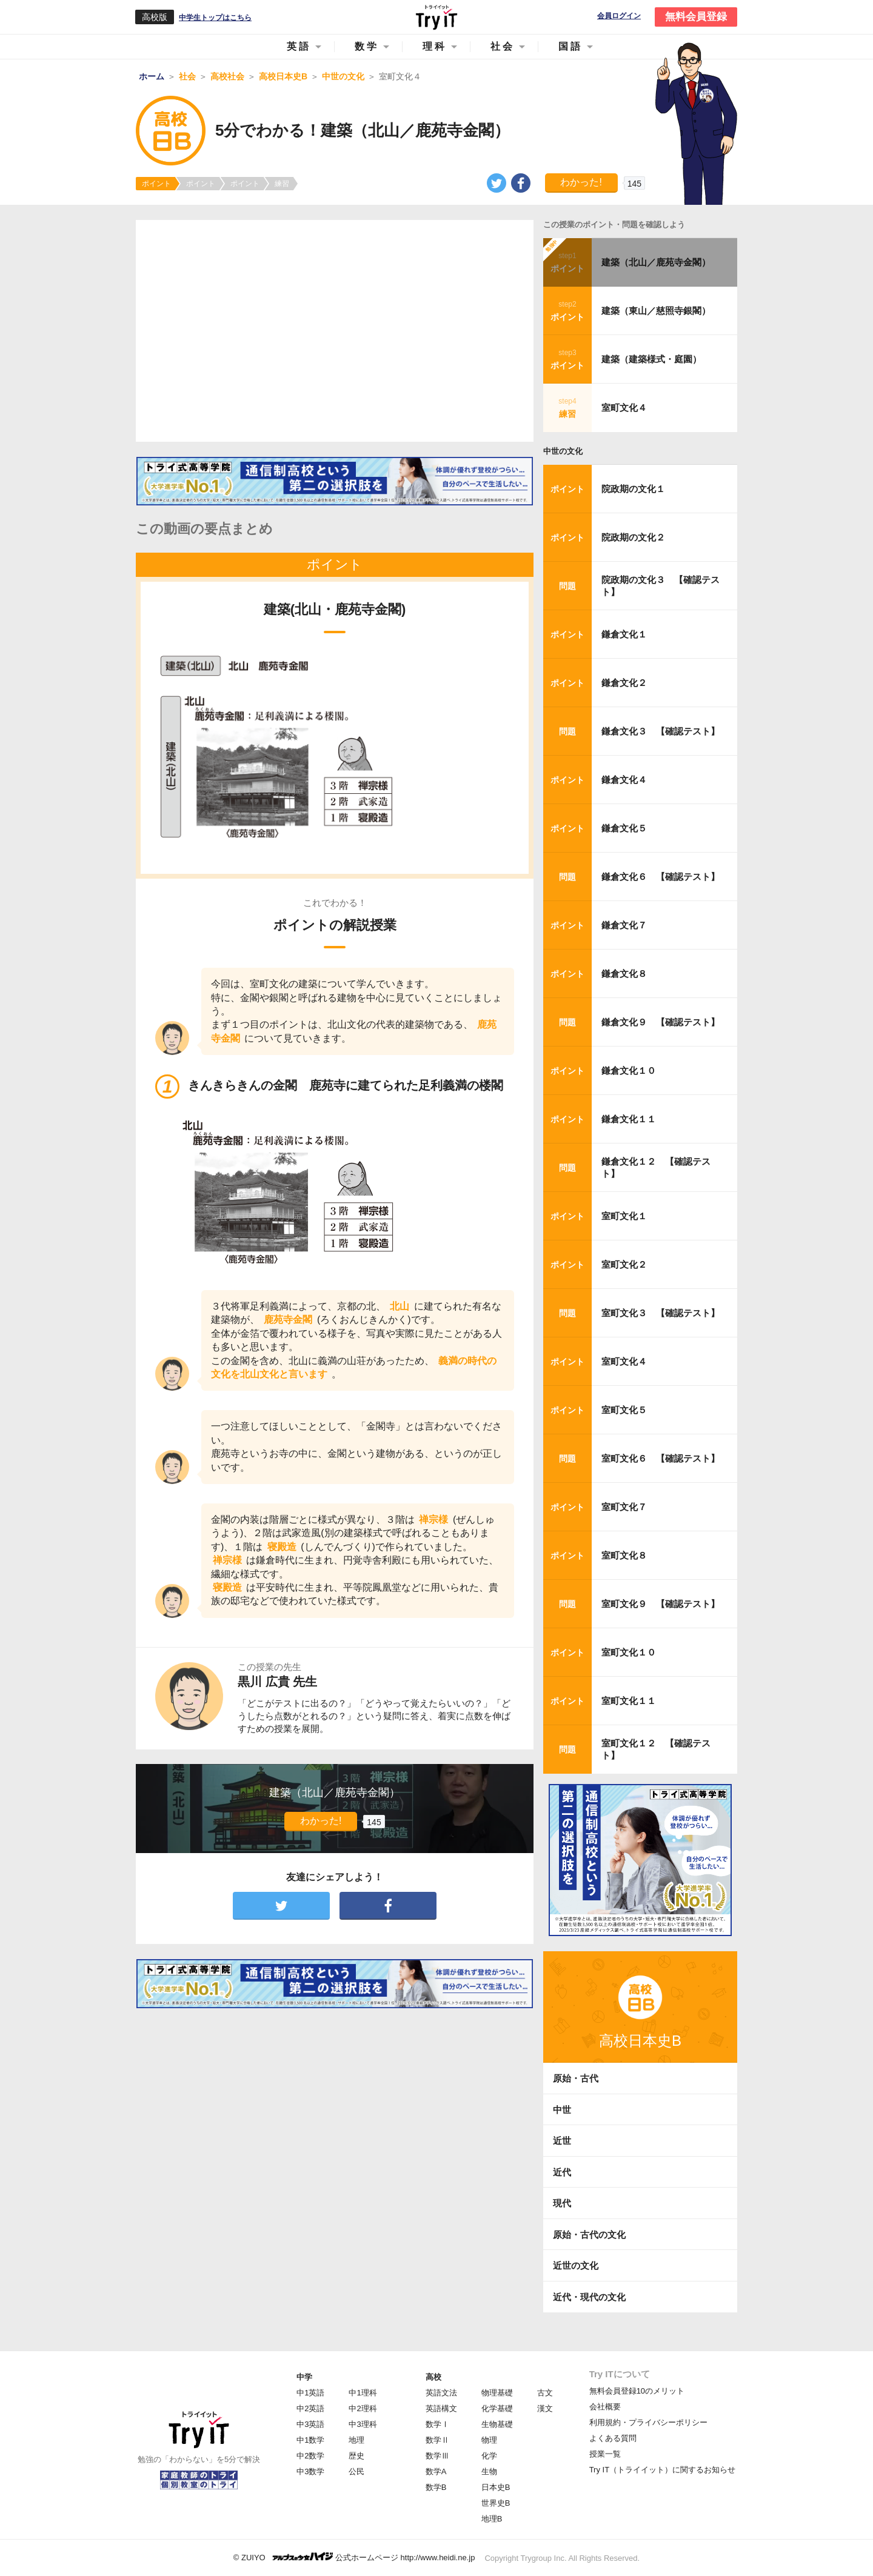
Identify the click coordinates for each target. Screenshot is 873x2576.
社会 (502, 46)
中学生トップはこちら (215, 17)
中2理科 (362, 2408)
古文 (545, 2392)
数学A (436, 2471)
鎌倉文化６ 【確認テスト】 (660, 876)
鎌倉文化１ (624, 634)
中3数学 (310, 2471)
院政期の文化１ (633, 489)
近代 (562, 2172)
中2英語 (310, 2408)
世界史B (495, 2503)
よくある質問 (613, 2438)
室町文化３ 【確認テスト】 (660, 1313)
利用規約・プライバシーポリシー (648, 2422)
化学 (489, 2455)
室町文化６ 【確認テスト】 (660, 1458)
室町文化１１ (628, 1701)
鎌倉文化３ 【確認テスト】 (660, 731)
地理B (492, 2518)
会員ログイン (619, 16)
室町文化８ (624, 1555)
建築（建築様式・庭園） (651, 359)
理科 (435, 46)
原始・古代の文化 (589, 2234)
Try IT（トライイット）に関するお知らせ (662, 2469)
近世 (562, 2140)
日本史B (495, 2487)
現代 (562, 2203)
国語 (570, 46)
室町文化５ (624, 1410)
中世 (562, 2110)
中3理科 (362, 2424)
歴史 (356, 2455)
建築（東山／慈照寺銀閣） (656, 310)
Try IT (436, 17)
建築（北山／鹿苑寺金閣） (656, 262)
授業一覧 (605, 2453)
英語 (299, 46)
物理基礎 (497, 2392)
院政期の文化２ (633, 537)
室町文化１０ (628, 1652)
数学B (436, 2487)
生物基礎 (497, 2424)
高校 (433, 2376)
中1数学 (310, 2440)
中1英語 (310, 2392)
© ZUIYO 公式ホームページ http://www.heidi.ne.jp (354, 2557)
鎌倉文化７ (624, 925)
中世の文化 (563, 451)
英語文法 (441, 2392)
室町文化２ (624, 1264)
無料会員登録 (696, 16)
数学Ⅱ (437, 2440)
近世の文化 (575, 2265)
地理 (356, 2440)
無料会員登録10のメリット (636, 2390)
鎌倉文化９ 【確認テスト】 (660, 1022)
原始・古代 (575, 2078)
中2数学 (310, 2455)
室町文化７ (624, 1507)
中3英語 (310, 2424)
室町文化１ (624, 1216)
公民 (356, 2471)
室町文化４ (624, 407)
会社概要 (605, 2406)
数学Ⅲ (437, 2455)
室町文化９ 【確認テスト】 (660, 1604)
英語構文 (441, 2408)
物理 (489, 2440)
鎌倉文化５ (624, 828)
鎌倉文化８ (624, 973)
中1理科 (362, 2392)
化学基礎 (497, 2408)
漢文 (545, 2408)
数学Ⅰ (437, 2424)
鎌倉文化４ (624, 779)
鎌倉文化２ (624, 682)
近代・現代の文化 (589, 2297)
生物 (489, 2471)
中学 (304, 2376)
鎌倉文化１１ (628, 1119)
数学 (367, 46)
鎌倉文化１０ (628, 1070)
